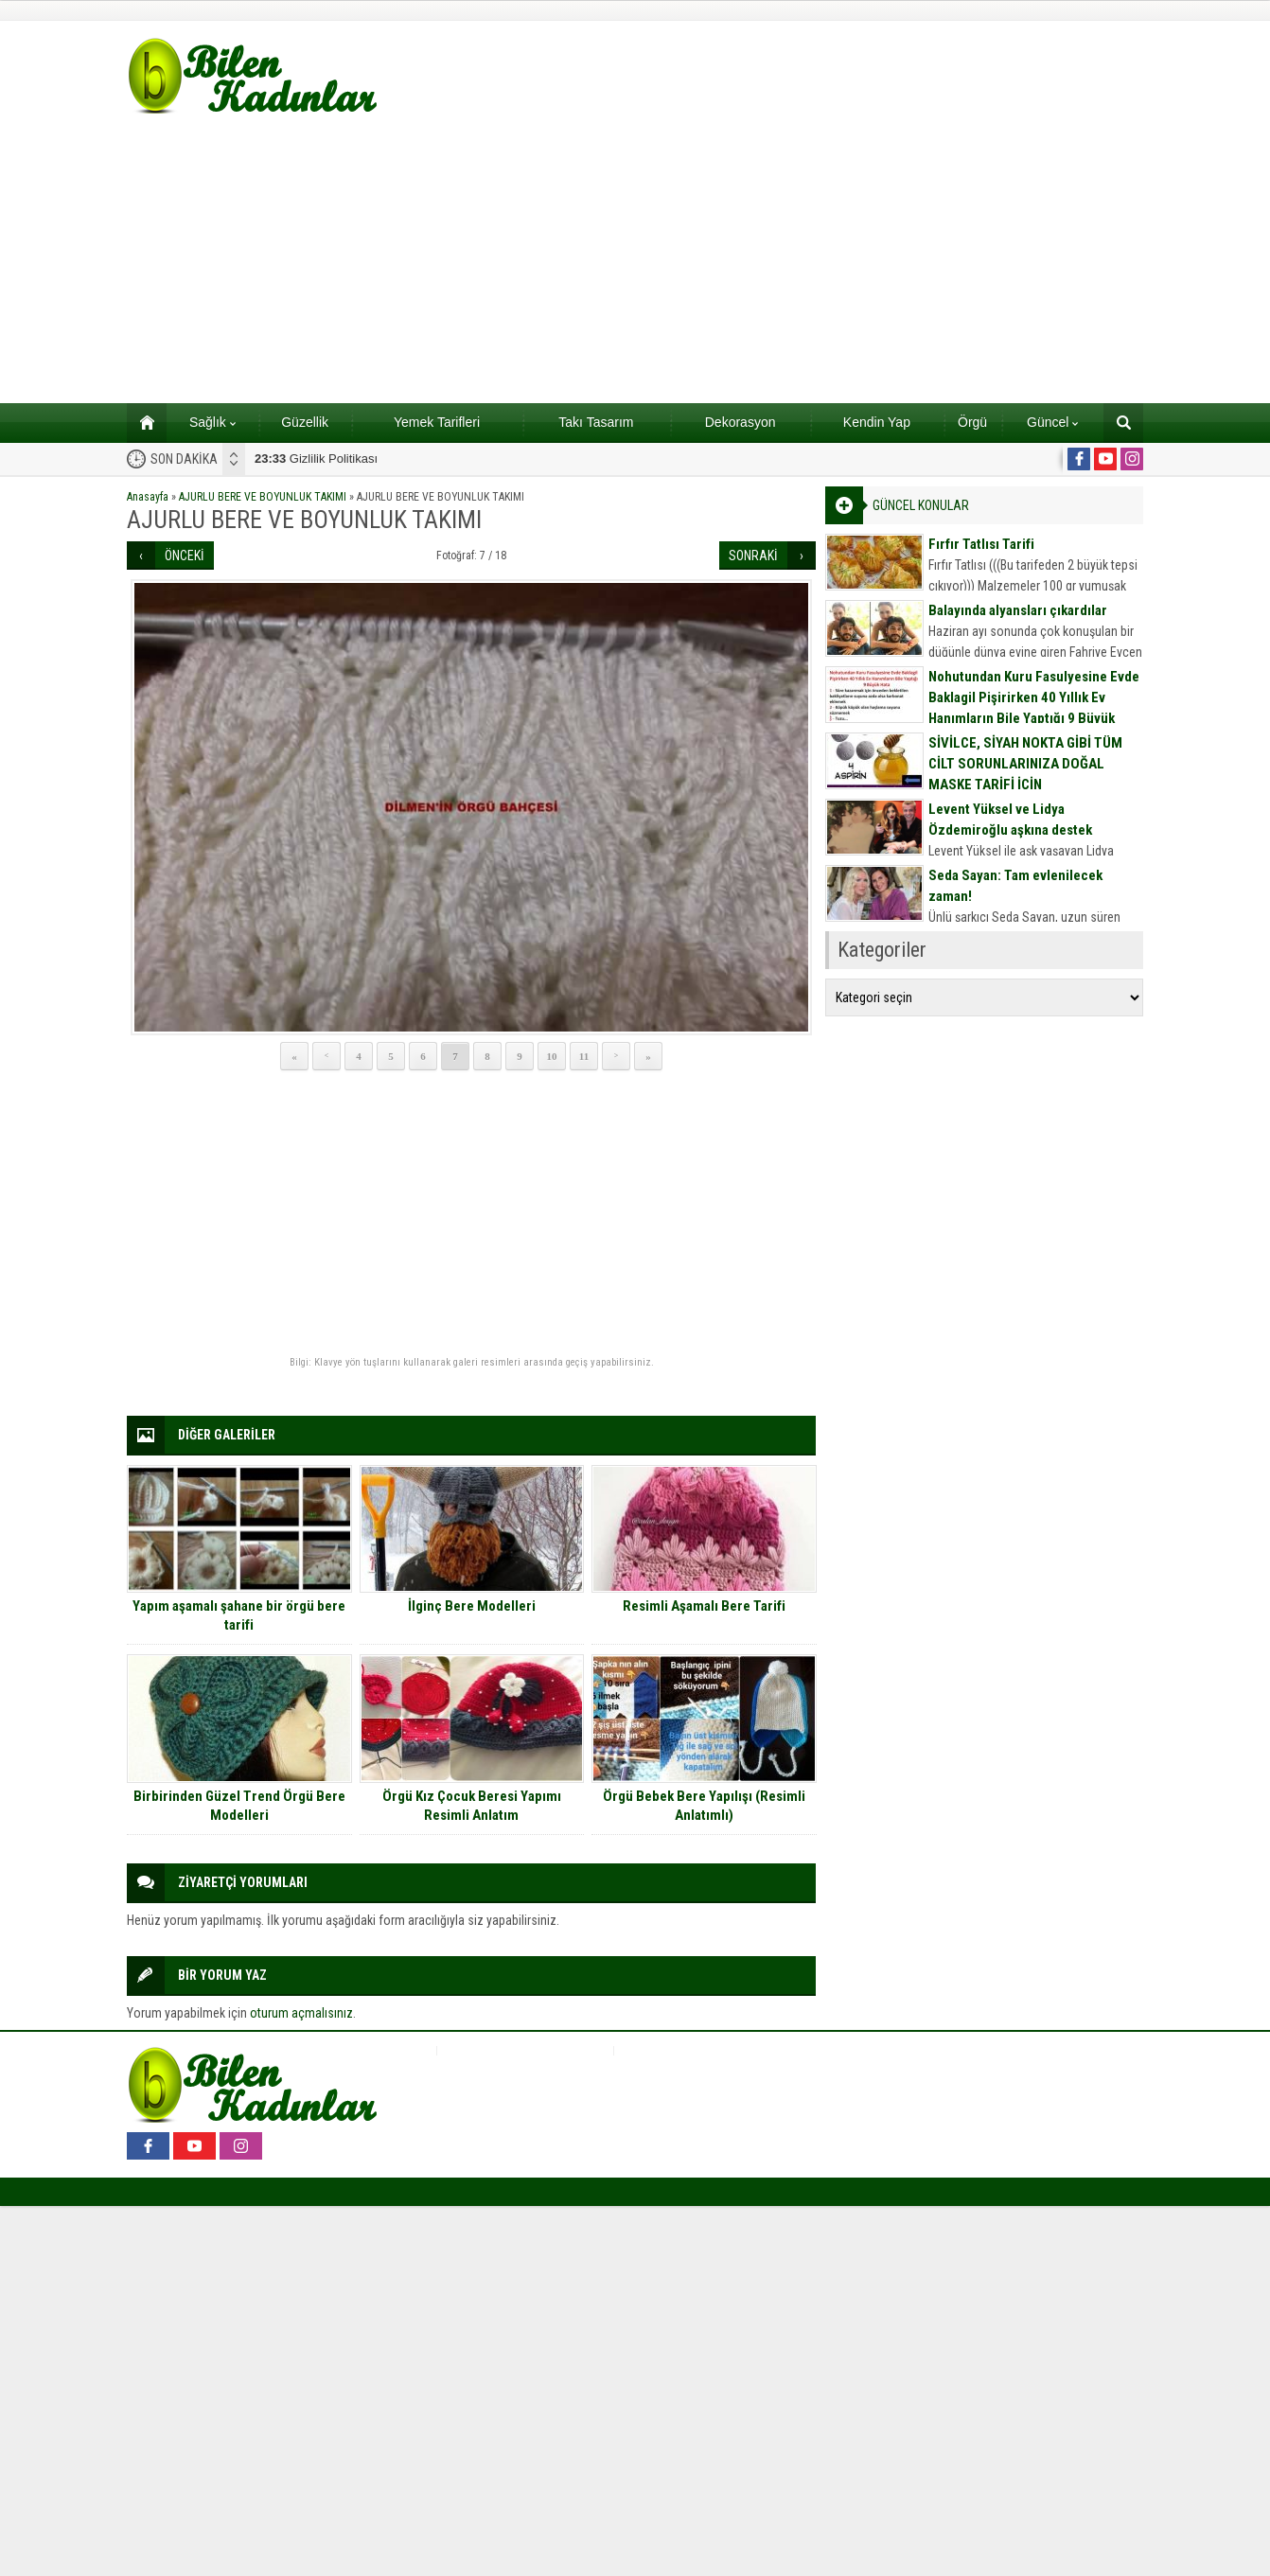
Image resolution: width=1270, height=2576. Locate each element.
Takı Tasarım (595, 422)
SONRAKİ (753, 555)
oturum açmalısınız (301, 2012)
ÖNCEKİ (184, 555)
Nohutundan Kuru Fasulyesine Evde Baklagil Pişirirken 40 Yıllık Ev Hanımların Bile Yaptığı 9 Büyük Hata (1033, 708)
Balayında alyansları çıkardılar (1017, 610)
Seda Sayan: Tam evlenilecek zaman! (1015, 886)
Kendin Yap (876, 422)
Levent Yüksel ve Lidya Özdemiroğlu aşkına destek (1010, 819)
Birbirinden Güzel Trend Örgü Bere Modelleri (239, 1806)
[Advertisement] (635, 261)
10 (552, 1056)
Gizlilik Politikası (316, 458)
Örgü (972, 422)
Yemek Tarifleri (437, 422)
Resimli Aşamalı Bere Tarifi (704, 1605)
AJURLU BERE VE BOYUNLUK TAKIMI (262, 496)
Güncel (1052, 422)
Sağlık (212, 422)
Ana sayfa (140, 422)
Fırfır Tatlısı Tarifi (981, 544)
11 (584, 1056)
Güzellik (304, 422)
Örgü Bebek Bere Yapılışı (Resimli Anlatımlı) (704, 1806)
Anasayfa (147, 496)
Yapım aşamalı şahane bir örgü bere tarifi (238, 1615)
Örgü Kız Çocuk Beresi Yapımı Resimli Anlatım (471, 1806)
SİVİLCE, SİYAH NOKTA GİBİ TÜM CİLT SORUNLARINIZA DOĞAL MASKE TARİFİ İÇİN (1025, 763)
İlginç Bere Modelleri (472, 1605)
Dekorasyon (740, 422)
